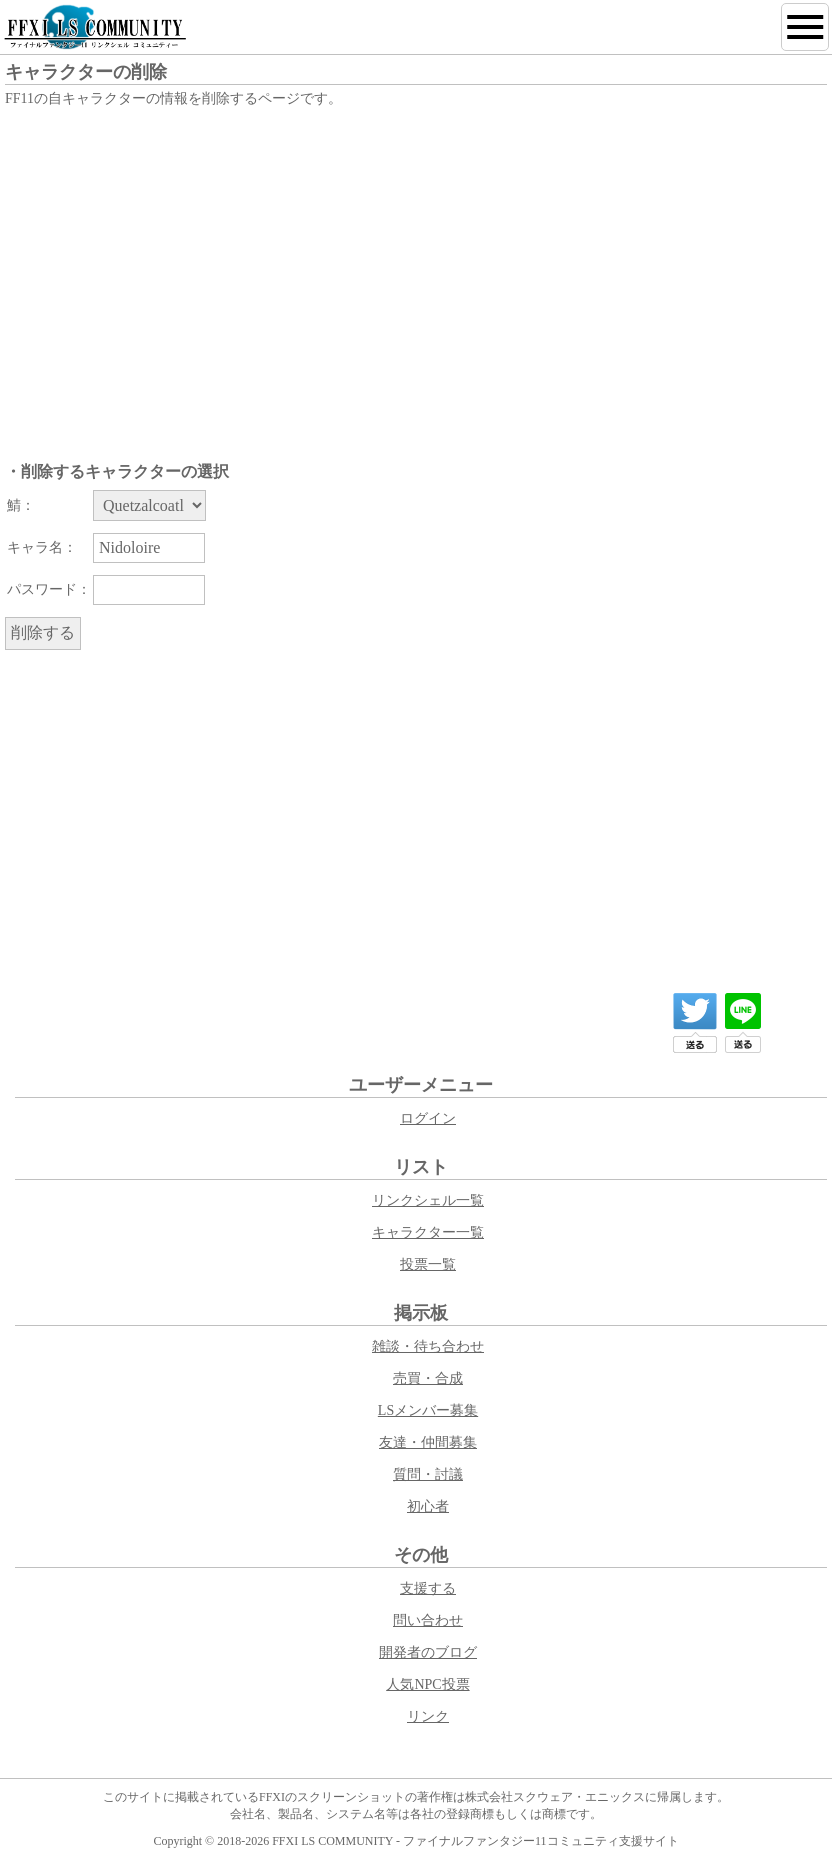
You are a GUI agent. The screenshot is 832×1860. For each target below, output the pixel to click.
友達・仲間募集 (428, 1442)
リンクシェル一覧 (428, 1200)
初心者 (428, 1506)
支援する (428, 1588)
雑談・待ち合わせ (428, 1346)
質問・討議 (428, 1474)
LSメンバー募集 (428, 1410)
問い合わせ (428, 1620)
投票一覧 (428, 1264)
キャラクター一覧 (428, 1232)
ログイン (428, 1118)
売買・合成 (428, 1378)
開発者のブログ (428, 1652)
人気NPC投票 (427, 1684)
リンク (428, 1716)
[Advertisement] (416, 262)
